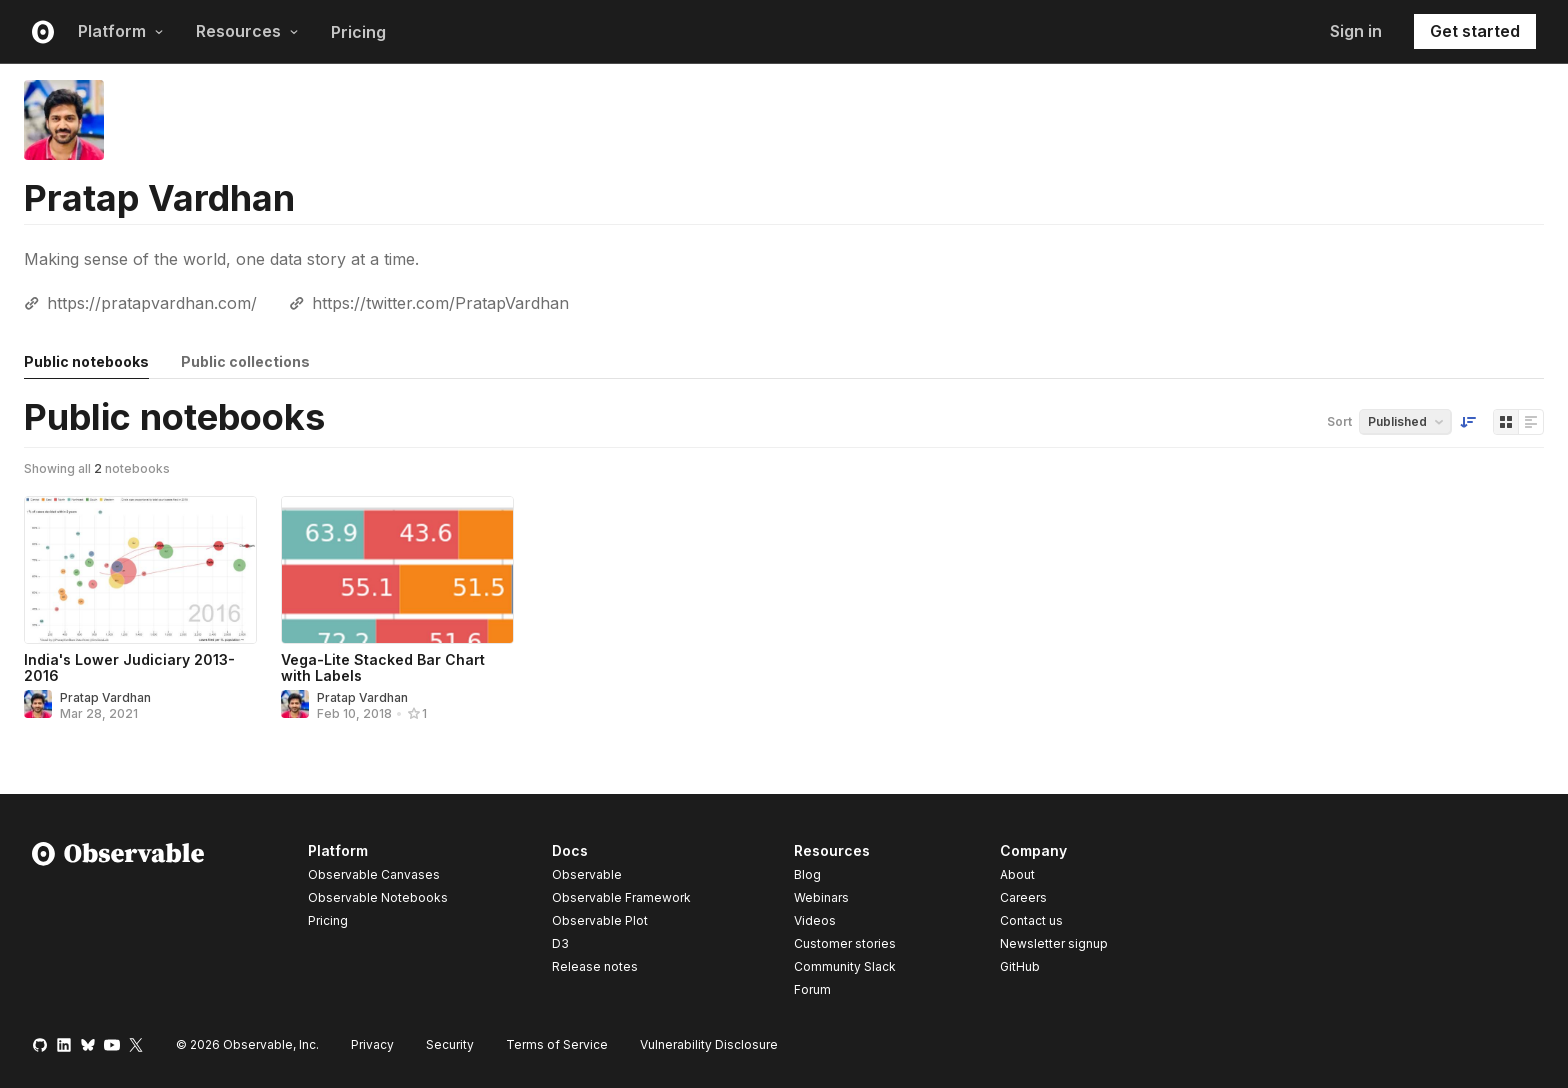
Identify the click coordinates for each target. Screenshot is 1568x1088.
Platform (121, 31)
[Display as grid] (1506, 422)
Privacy (372, 1044)
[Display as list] (1531, 422)
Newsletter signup (1054, 944)
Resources (247, 31)
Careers (1023, 897)
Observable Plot (600, 920)
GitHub (1020, 966)
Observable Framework (621, 897)
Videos (815, 920)
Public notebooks (86, 361)
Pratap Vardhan (105, 697)
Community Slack (845, 966)
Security (450, 1044)
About (1017, 874)
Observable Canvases (374, 874)
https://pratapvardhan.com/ (152, 303)
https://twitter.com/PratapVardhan (440, 303)
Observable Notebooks (378, 897)
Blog (807, 874)
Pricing (358, 32)
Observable (587, 874)
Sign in (1356, 31)
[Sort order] (1468, 422)
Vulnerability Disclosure (709, 1044)
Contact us (1031, 921)
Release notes (595, 966)
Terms (557, 1044)
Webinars (821, 897)
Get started (1475, 31)
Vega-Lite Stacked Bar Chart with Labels (383, 667)
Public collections (245, 361)
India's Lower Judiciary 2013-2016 (129, 667)
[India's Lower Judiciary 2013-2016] (140, 570)
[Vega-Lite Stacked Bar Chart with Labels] (397, 570)
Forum (812, 989)
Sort (1339, 421)
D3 (560, 943)
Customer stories (845, 943)
